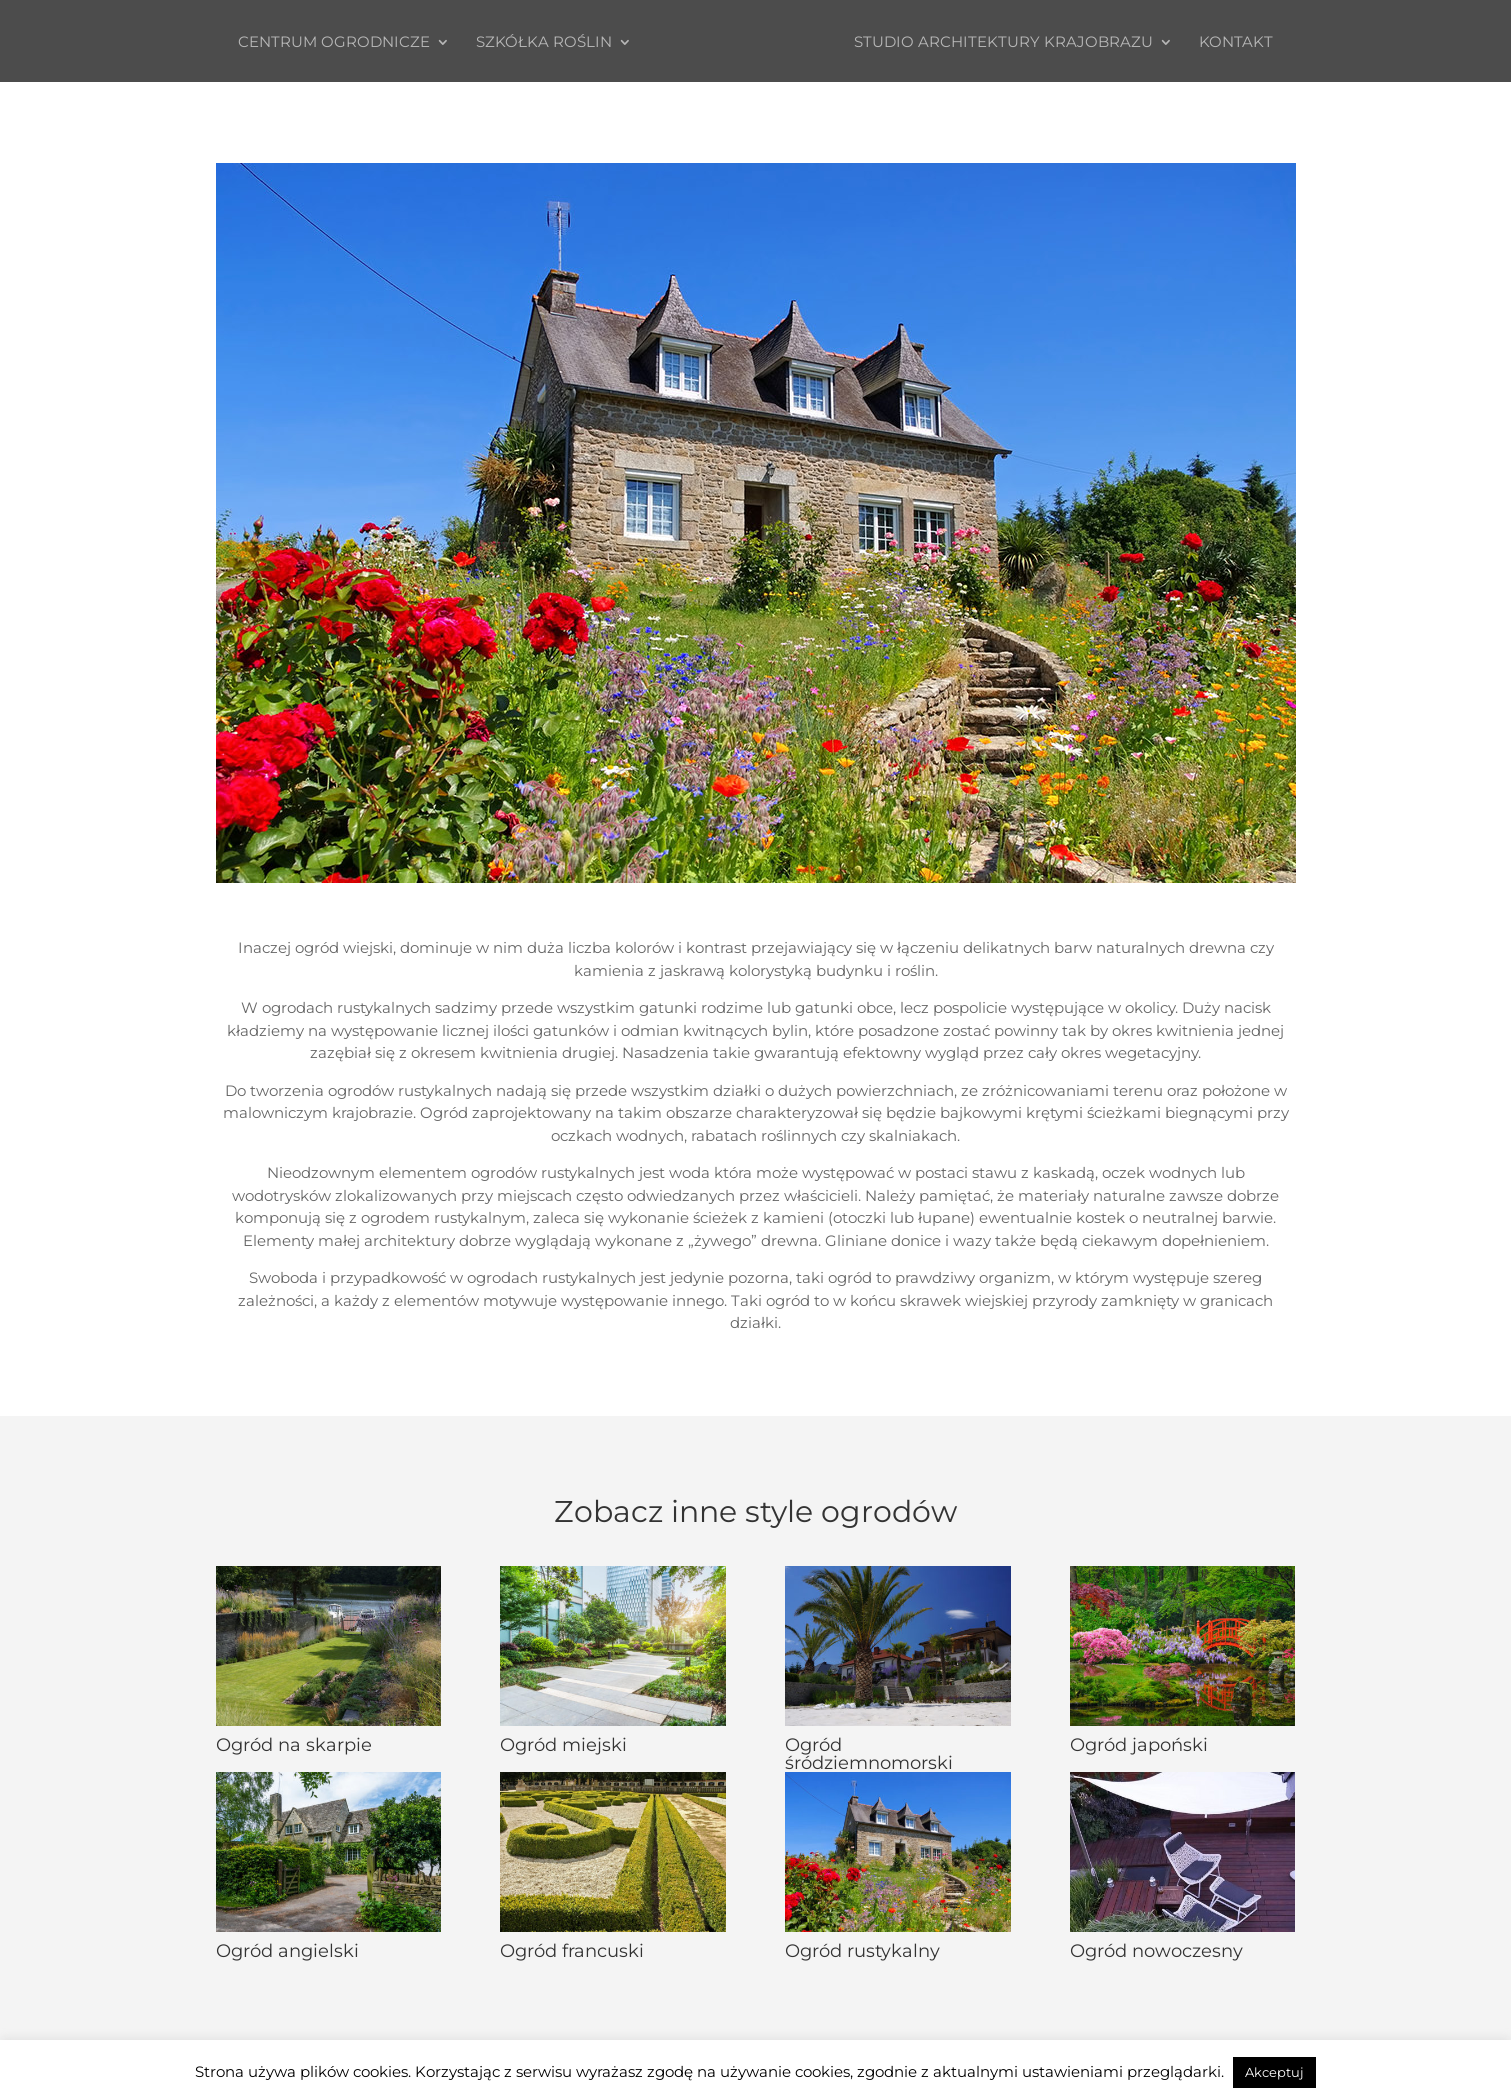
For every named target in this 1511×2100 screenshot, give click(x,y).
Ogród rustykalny (862, 1951)
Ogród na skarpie (294, 1745)
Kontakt (1244, 43)
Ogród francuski (572, 1951)
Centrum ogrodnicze (326, 43)
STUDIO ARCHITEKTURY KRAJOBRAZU (1011, 43)
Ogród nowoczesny (1156, 1951)
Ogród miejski (563, 1745)
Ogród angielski (287, 1951)
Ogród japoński (1139, 1745)
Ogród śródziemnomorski (869, 1754)
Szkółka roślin (536, 43)
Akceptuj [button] (1274, 2072)
